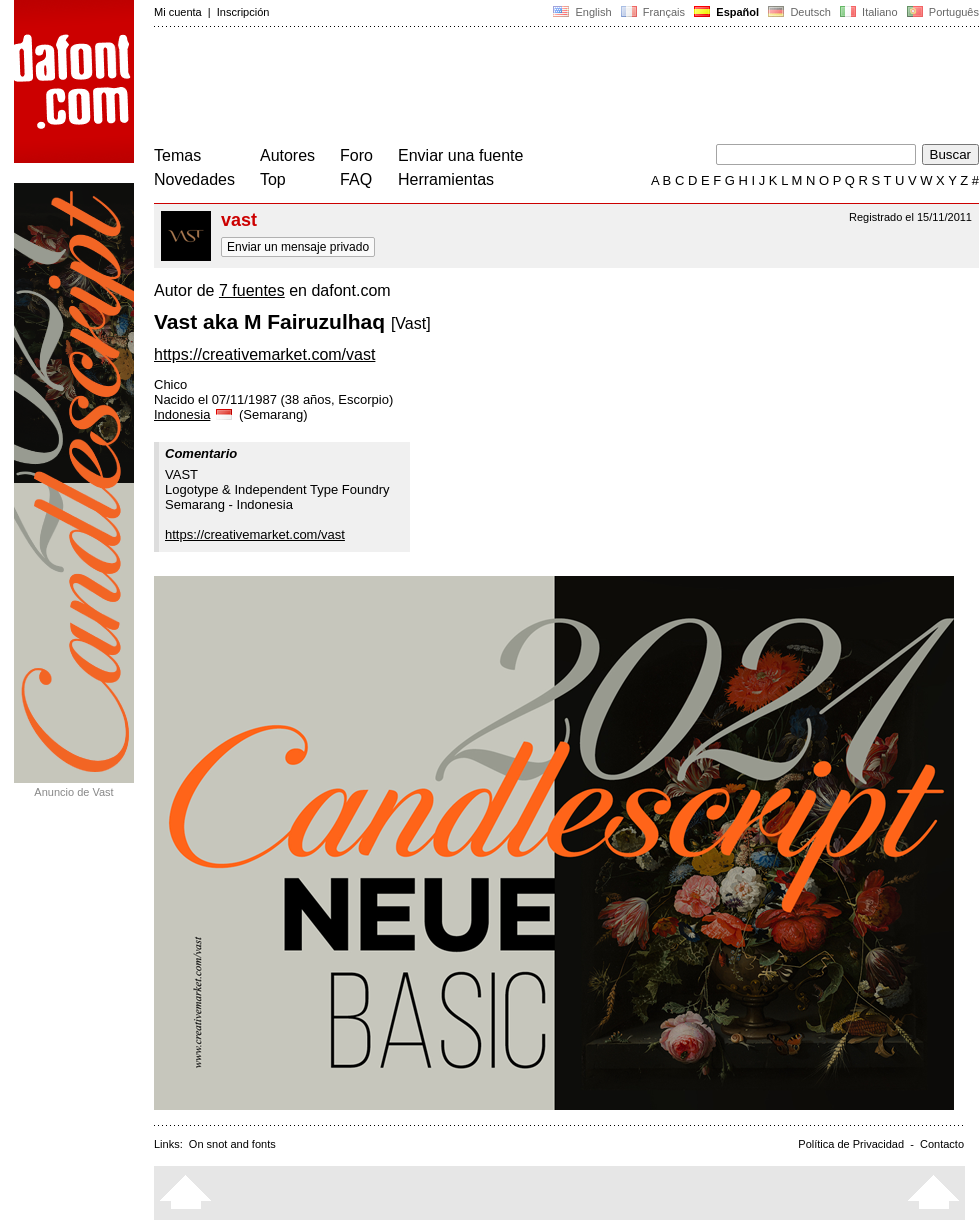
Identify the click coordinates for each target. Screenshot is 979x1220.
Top (273, 179)
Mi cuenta (178, 12)
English (582, 12)
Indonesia (194, 414)
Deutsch (799, 12)
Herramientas (446, 179)
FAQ (356, 179)
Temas (177, 155)
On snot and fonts (232, 1144)
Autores (287, 155)
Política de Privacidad (851, 1144)
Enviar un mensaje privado (298, 247)
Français (653, 12)
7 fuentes (252, 290)
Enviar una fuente (460, 155)
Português (941, 12)
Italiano (869, 12)
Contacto (942, 1144)
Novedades (194, 179)
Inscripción (243, 12)
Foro (356, 155)
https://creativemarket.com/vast (264, 354)
